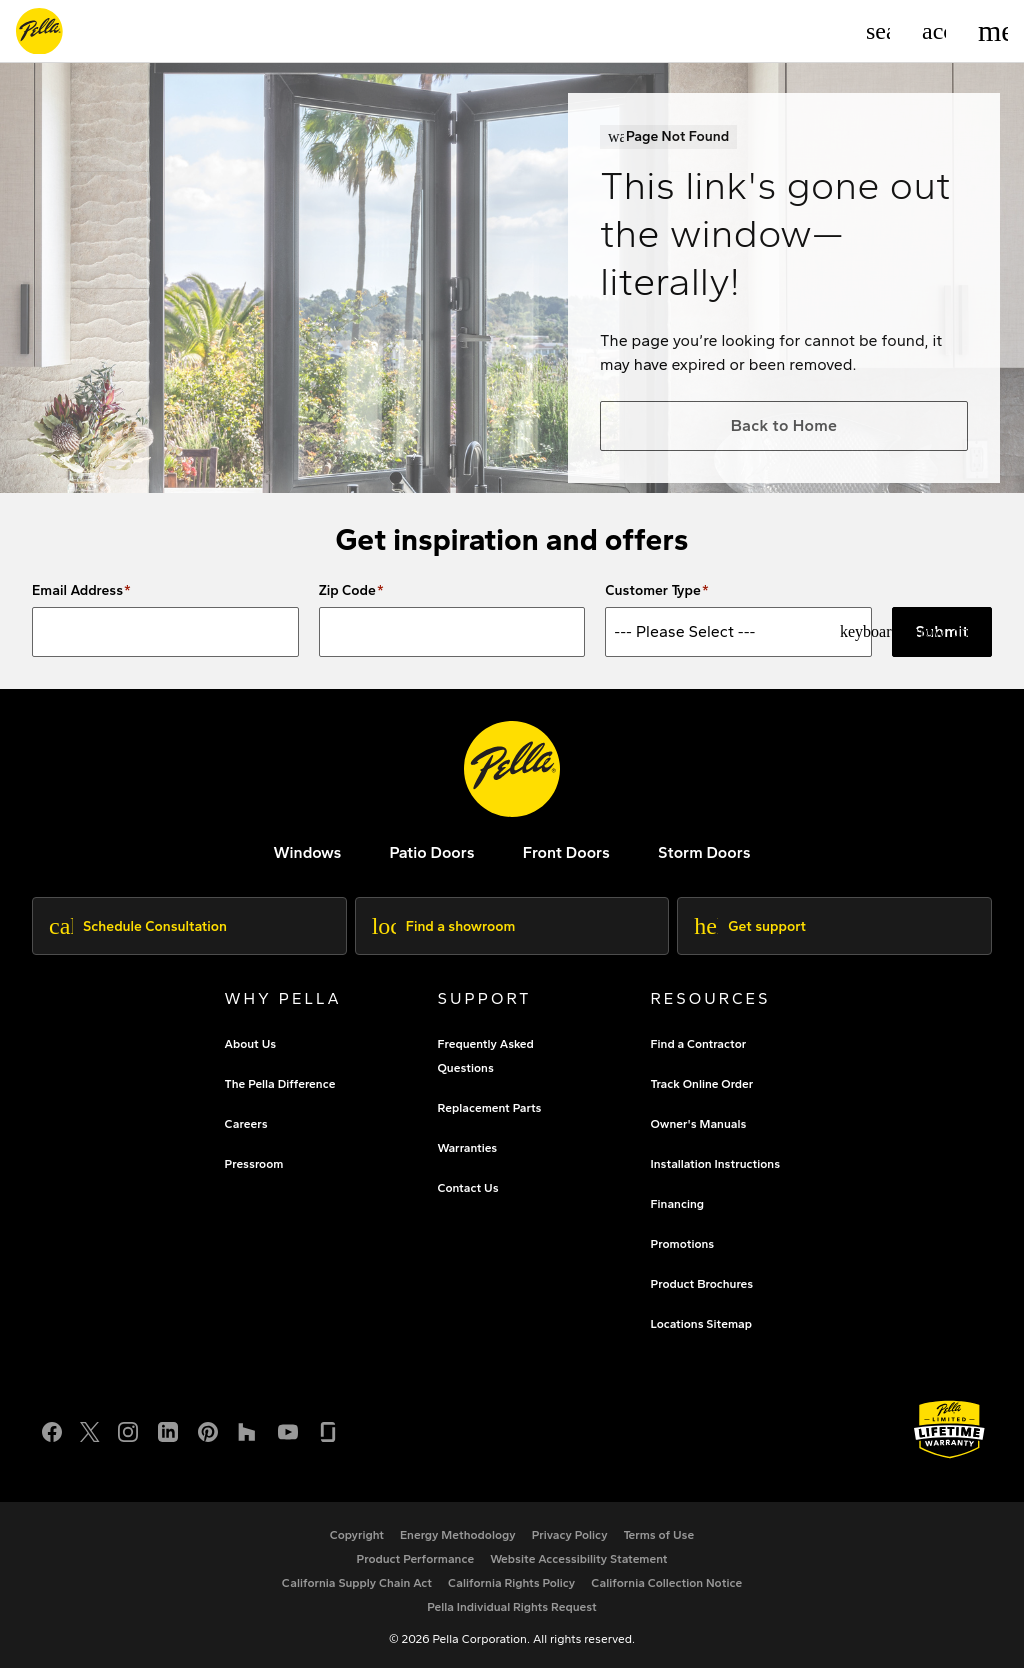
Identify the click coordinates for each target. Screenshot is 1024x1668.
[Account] (934, 31)
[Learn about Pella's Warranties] (949, 1429)
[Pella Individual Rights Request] (512, 1607)
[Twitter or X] (90, 1429)
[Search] (878, 31)
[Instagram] (128, 1429)
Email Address (77, 591)
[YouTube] (288, 1429)
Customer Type (653, 591)
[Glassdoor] (328, 1429)
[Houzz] (248, 1429)
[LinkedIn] (168, 1429)
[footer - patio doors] (431, 852)
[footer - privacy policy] (570, 1535)
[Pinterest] (208, 1429)
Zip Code (347, 591)
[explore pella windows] (307, 852)
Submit (942, 631)
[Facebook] (52, 1429)
